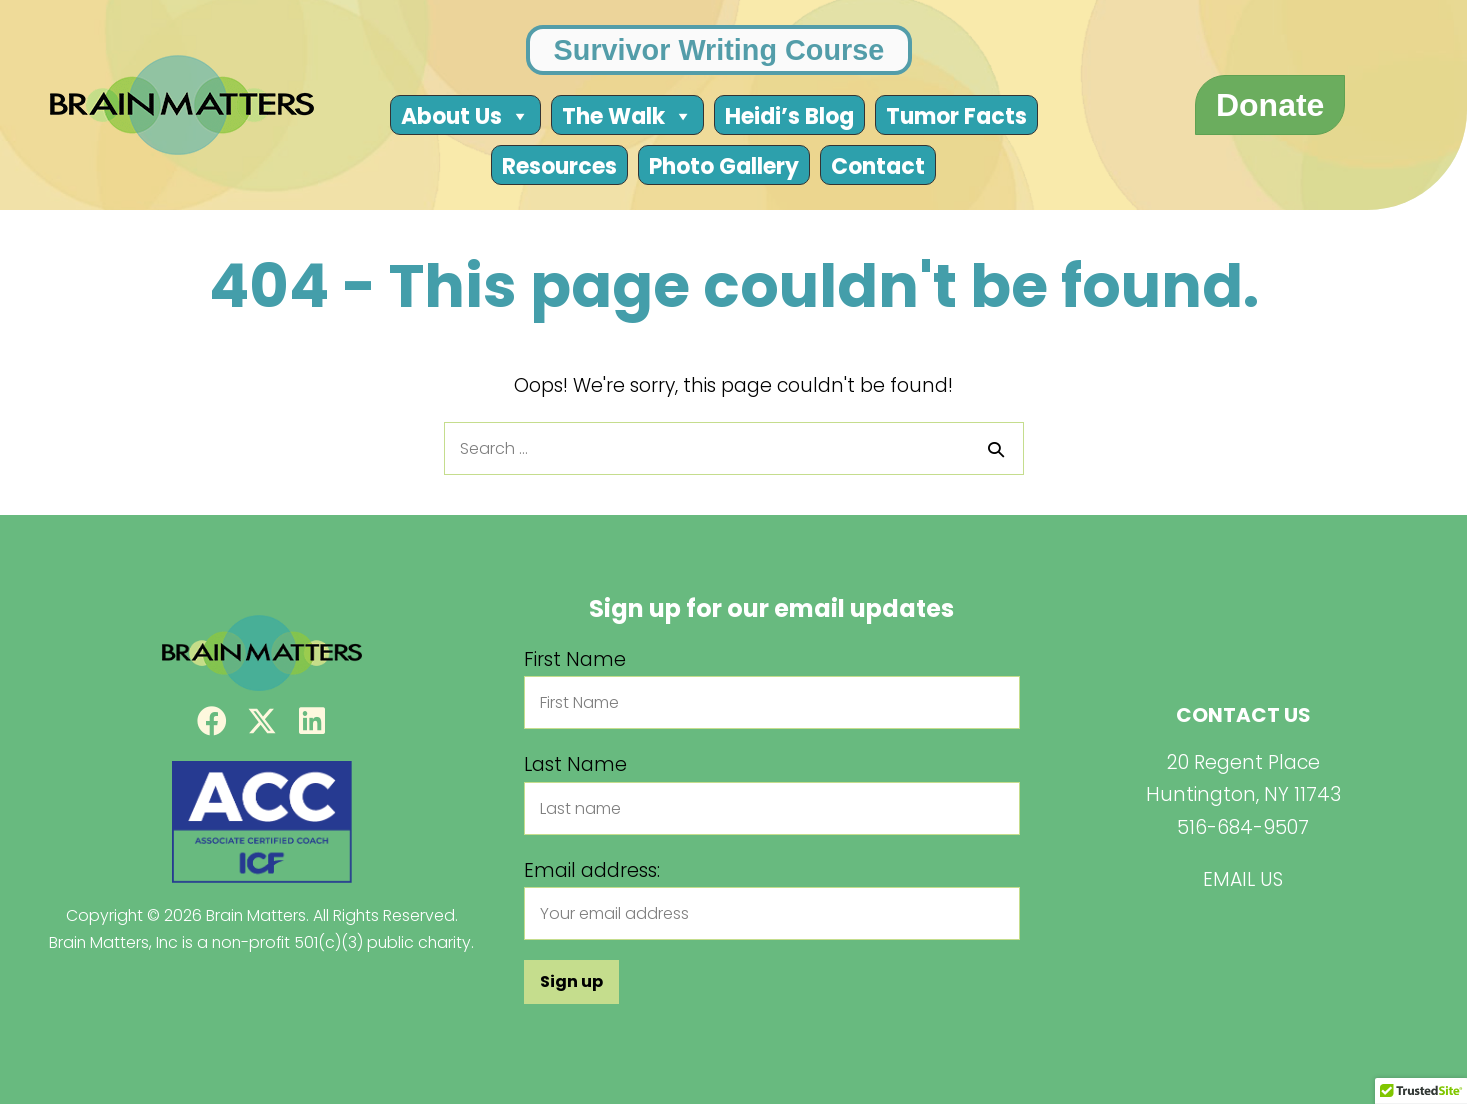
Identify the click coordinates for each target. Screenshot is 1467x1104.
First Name (575, 659)
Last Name (575, 764)
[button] (212, 721)
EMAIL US (1243, 879)
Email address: (592, 870)
